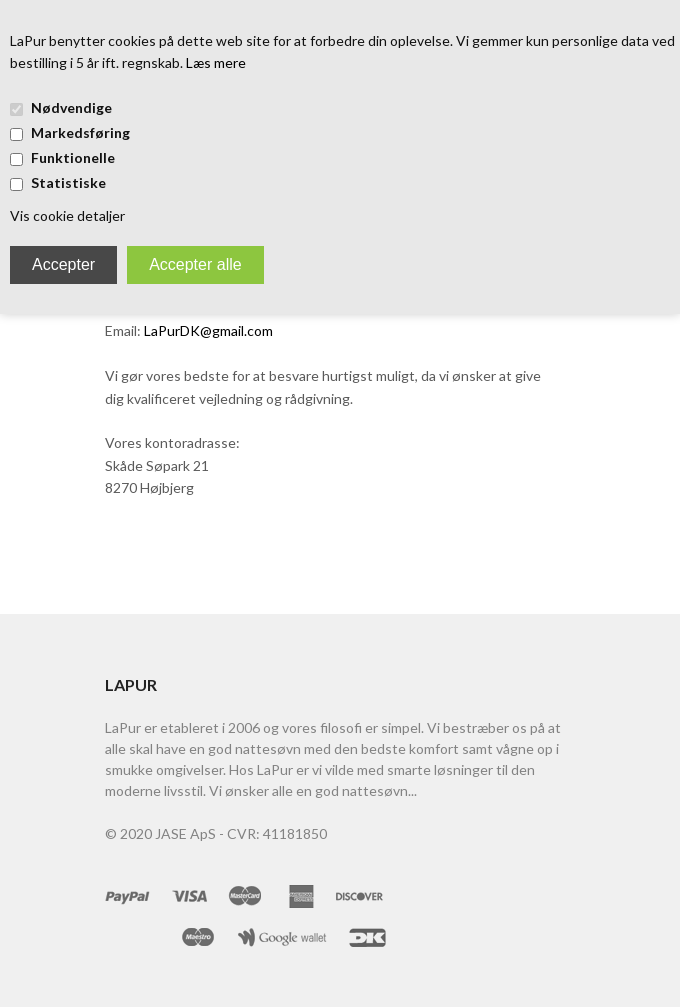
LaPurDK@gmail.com (208, 330)
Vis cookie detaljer (67, 215)
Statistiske (68, 182)
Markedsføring (80, 132)
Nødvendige (71, 107)
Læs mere (216, 62)
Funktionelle (73, 157)
